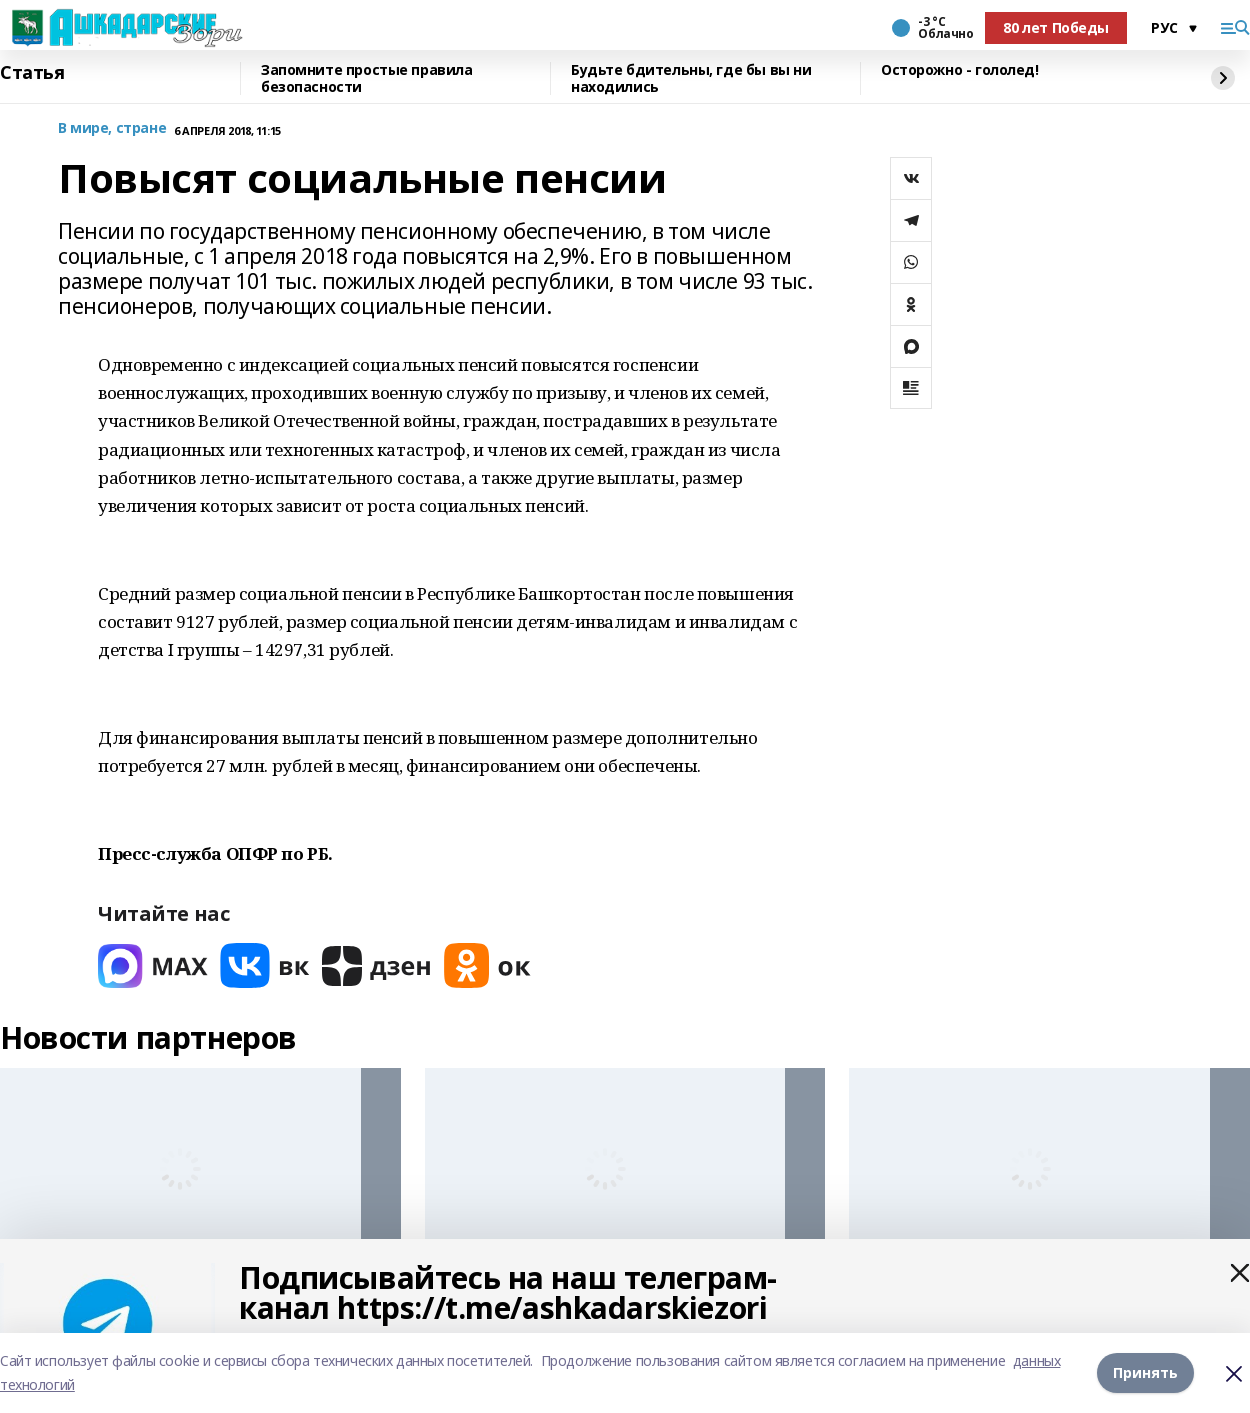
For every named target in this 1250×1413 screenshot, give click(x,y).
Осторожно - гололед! (960, 70)
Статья (32, 73)
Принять (1145, 1372)
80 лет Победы (1056, 27)
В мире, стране (112, 128)
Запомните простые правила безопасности (367, 78)
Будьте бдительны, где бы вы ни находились (691, 78)
